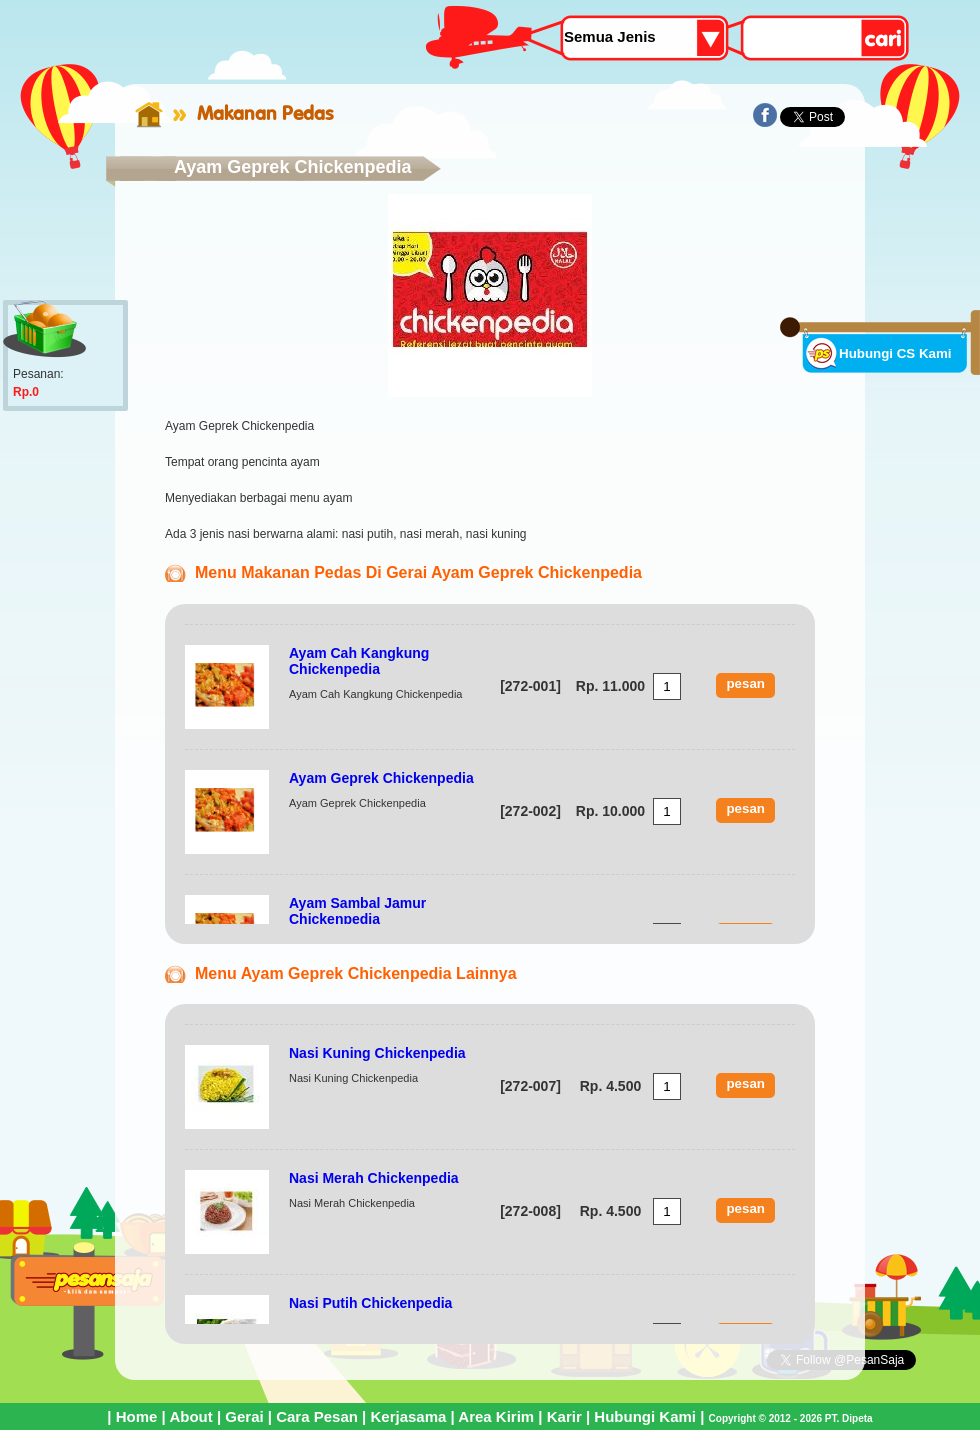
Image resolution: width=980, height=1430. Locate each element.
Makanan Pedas (265, 113)
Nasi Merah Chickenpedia (374, 1178)
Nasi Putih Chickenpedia (370, 1303)
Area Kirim (496, 1416)
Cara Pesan (317, 1416)
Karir (564, 1416)
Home (137, 1416)
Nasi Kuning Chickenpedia (377, 1053)
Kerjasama (408, 1416)
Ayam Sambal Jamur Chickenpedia (357, 911)
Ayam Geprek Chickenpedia (381, 778)
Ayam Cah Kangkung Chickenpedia (359, 661)
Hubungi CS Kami (895, 353)
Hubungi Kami (645, 1416)
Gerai (244, 1416)
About (190, 1416)
